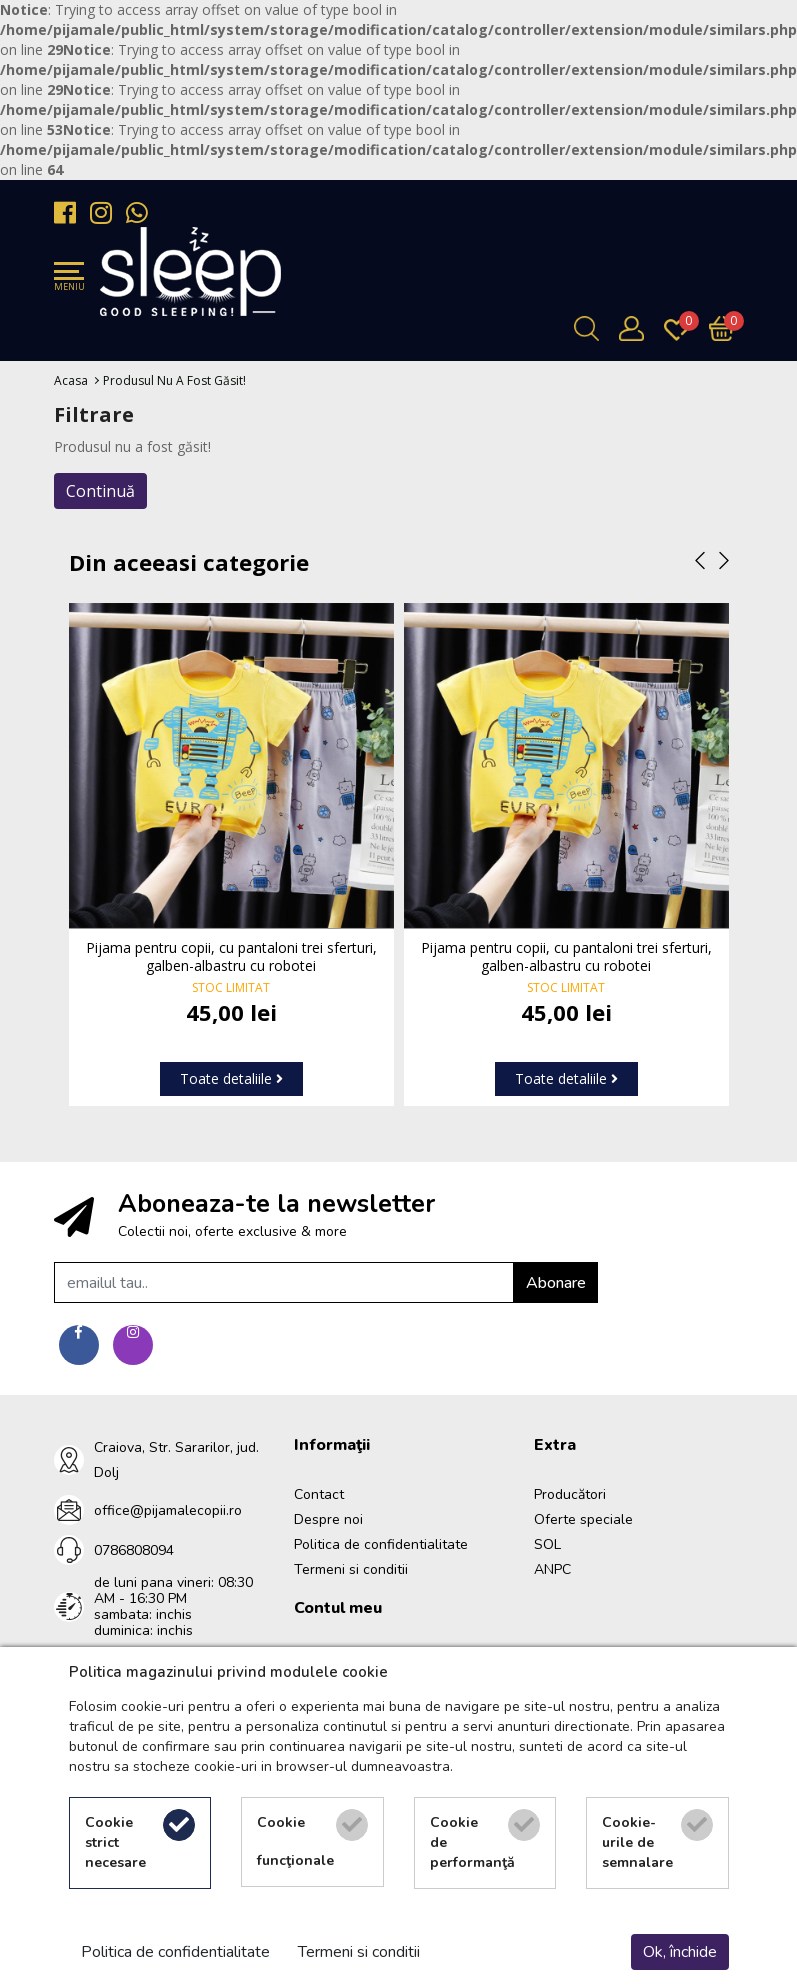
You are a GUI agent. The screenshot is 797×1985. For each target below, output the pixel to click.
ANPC (552, 1569)
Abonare (556, 1283)
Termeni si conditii (351, 1569)
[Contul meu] (636, 328)
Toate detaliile (231, 1078)
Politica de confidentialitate (381, 1544)
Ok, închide (680, 1952)
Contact (319, 1494)
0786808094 (134, 1550)
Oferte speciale (583, 1519)
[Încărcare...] (726, 328)
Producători (570, 1494)
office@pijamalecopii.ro (168, 1510)
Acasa (71, 380)
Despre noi (328, 1519)
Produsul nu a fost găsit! (174, 380)
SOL (547, 1544)
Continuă (100, 491)
